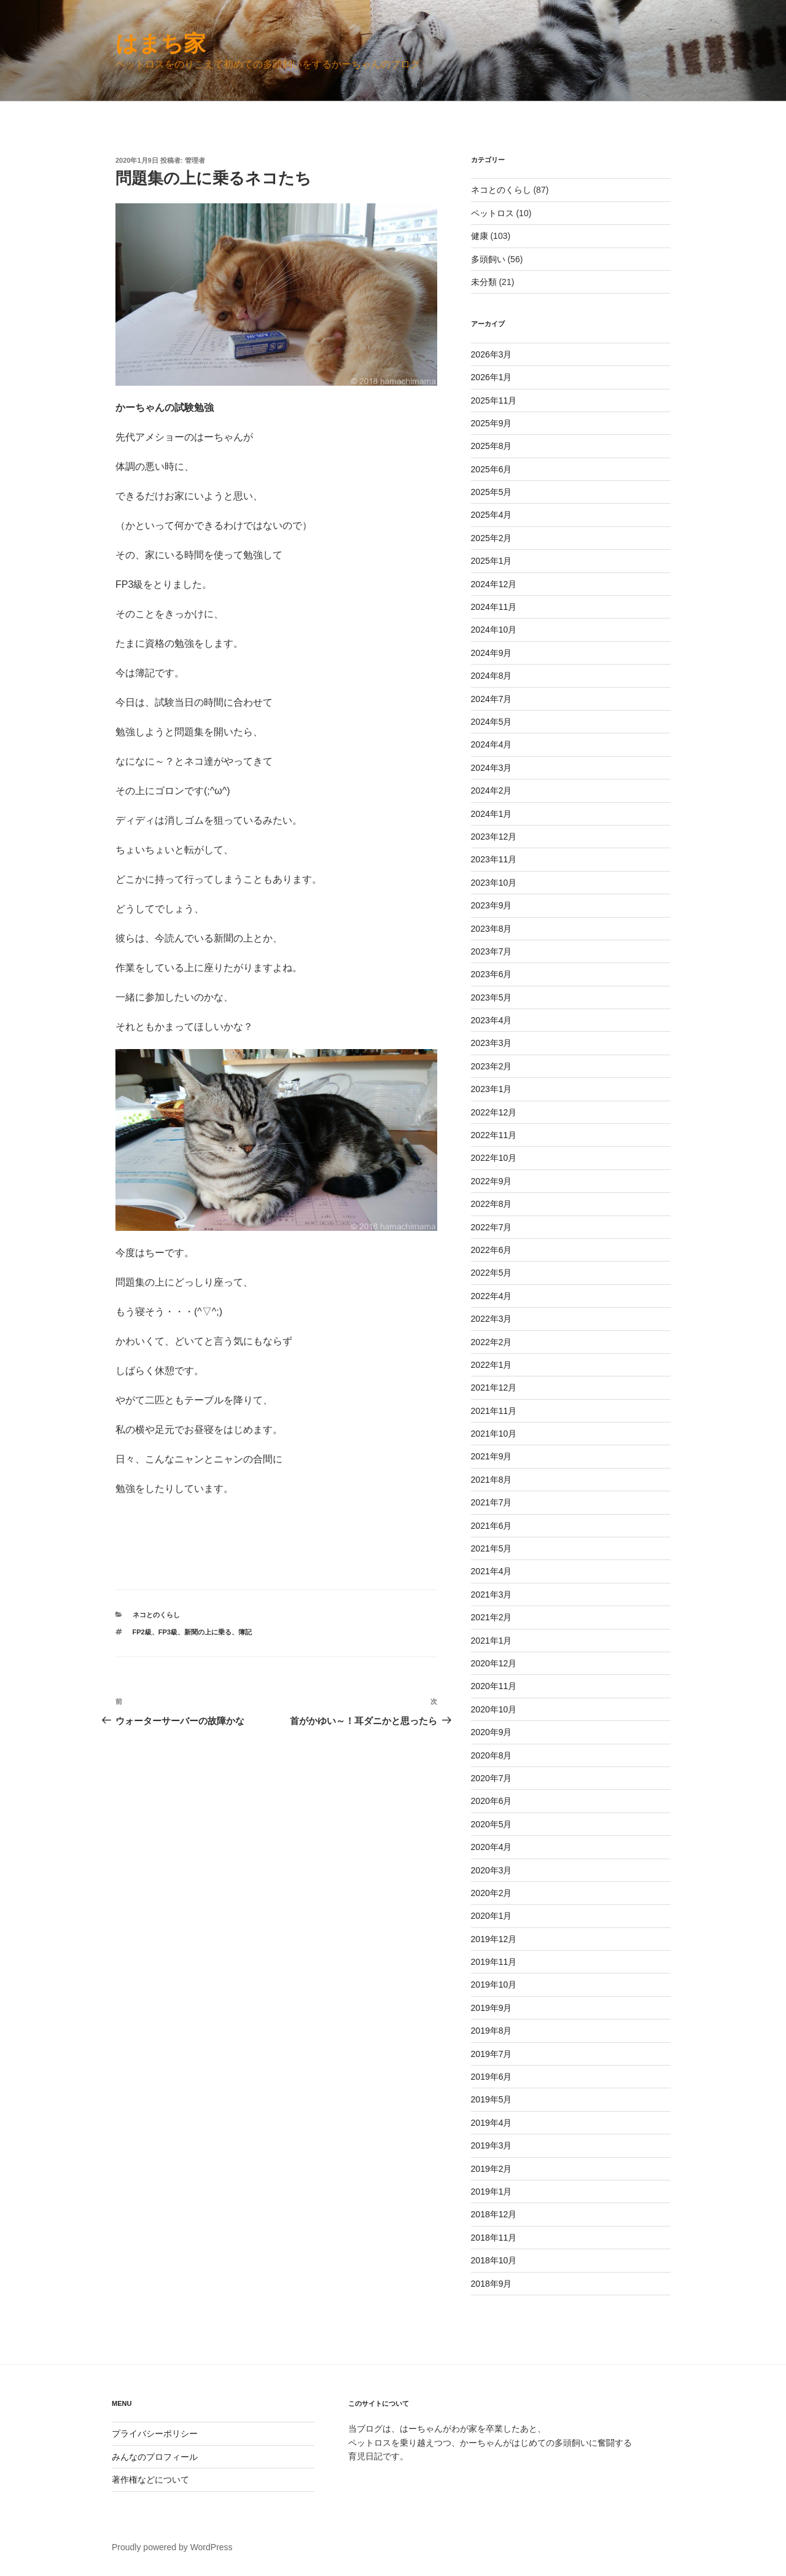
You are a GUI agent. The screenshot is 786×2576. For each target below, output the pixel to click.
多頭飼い (488, 259)
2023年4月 (491, 1020)
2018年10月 (494, 2260)
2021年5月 (491, 1548)
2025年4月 (491, 515)
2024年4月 (491, 744)
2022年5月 (491, 1273)
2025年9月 (491, 423)
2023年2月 (491, 1066)
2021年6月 (491, 1526)
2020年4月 (491, 1847)
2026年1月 (491, 377)
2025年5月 (491, 492)
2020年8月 (491, 1755)
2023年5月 (491, 997)
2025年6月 (491, 469)
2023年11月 (494, 859)
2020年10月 (494, 1709)
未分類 (484, 282)
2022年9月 (491, 1181)
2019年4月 (491, 2123)
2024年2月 (491, 790)
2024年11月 (494, 607)
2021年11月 (494, 1411)
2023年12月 (494, 836)
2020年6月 (491, 1801)
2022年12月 (494, 1112)
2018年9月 (491, 2284)
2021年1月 (491, 1640)
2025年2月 (491, 538)
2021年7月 (491, 1502)
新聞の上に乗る (208, 1632)
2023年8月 (491, 929)
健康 (479, 236)
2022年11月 (494, 1135)
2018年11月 (494, 2237)
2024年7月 (491, 699)
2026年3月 (491, 354)
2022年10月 (494, 1158)
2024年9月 (491, 653)
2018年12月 (494, 2214)
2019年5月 (491, 2099)
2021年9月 (491, 1456)
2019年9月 (491, 2008)
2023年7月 (491, 951)
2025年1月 (491, 561)
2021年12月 (494, 1387)
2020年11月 (494, 1686)
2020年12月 (494, 1663)
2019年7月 (491, 2054)
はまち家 (160, 43)
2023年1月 (491, 1089)
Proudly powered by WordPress (172, 2547)
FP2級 (142, 1632)
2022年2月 (491, 1342)
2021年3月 (491, 1594)
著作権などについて (150, 2479)
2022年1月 (491, 1365)
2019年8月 (491, 2030)
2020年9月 (491, 1732)
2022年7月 (491, 1227)
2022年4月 (491, 1296)
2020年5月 (491, 1824)
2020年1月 (491, 1916)
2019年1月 (491, 2191)
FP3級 (167, 1632)
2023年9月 (491, 905)
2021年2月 (491, 1617)
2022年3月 (491, 1319)
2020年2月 (491, 1893)
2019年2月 (491, 2169)
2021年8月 (491, 1480)
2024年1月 (491, 814)
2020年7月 (491, 1778)
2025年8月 (491, 446)
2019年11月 (494, 1962)
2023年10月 (494, 883)
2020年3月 (491, 1870)
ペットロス (492, 213)
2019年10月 (494, 1984)
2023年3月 (491, 1043)
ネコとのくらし (156, 1614)
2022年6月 (491, 1250)
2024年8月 (491, 676)
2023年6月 (491, 974)
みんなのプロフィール (155, 2457)
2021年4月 (491, 1571)
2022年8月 (491, 1204)
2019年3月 (491, 2145)
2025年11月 (494, 400)
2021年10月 (494, 1433)
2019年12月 (494, 1939)
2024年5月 (491, 722)
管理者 (195, 160)
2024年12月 (494, 584)
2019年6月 (491, 2077)
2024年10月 (494, 629)
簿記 (245, 1632)
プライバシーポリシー (155, 2433)
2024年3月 (491, 768)
